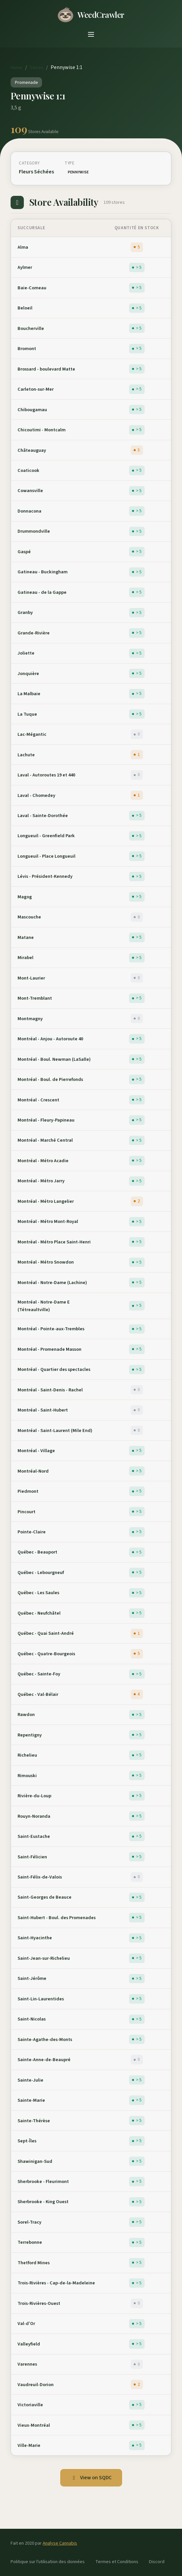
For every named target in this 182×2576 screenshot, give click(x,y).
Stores (36, 67)
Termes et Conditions (116, 2561)
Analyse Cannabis (60, 2543)
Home (17, 67)
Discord (156, 2561)
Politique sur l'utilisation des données (48, 2561)
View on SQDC (91, 2477)
